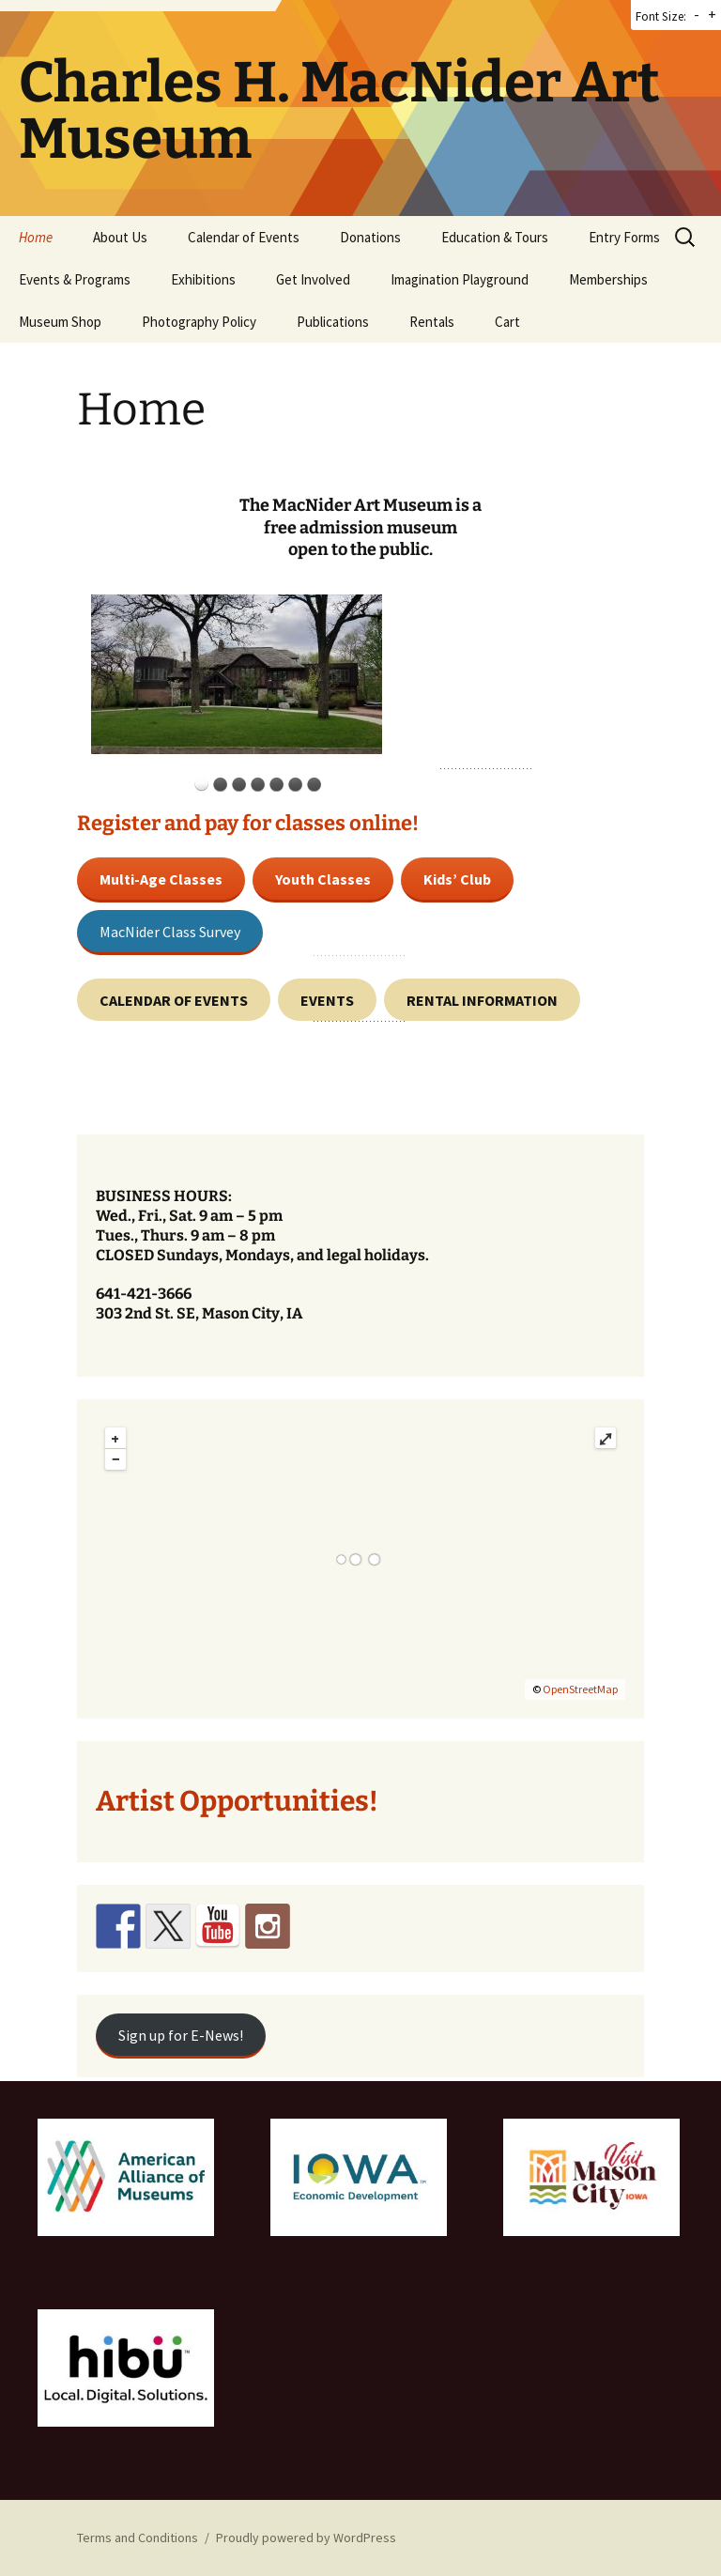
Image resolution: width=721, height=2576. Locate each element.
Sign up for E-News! (180, 2035)
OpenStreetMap (580, 1689)
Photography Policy (199, 322)
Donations (370, 237)
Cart (507, 322)
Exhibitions (203, 279)
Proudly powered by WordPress (306, 2537)
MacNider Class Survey (170, 931)
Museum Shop (60, 322)
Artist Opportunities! (237, 1801)
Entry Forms (624, 237)
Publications (333, 322)
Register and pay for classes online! (248, 823)
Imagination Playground (460, 279)
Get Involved (313, 279)
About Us (120, 237)
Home (36, 237)
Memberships (608, 279)
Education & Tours (494, 237)
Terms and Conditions (137, 2537)
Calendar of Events (243, 237)
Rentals (431, 322)
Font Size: (661, 16)
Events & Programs (74, 279)
